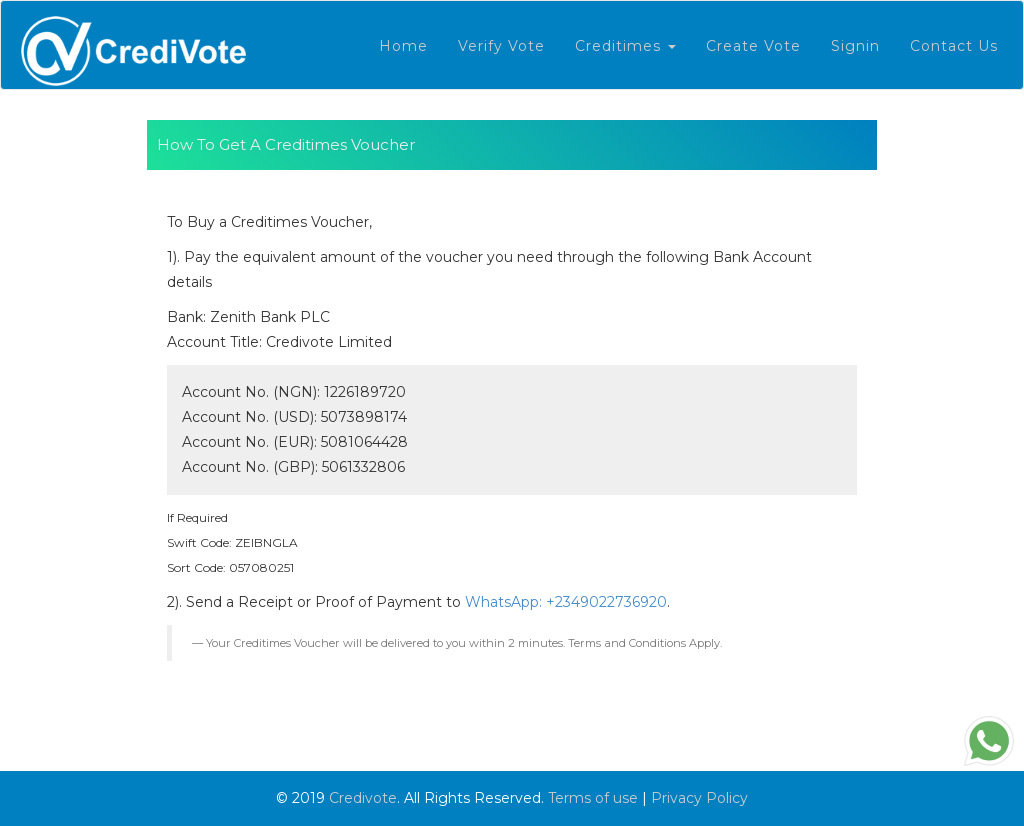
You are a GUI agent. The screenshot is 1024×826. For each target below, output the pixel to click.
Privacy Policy (699, 798)
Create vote (753, 46)
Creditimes (625, 46)
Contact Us (954, 46)
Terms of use (593, 798)
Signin (855, 46)
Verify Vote (501, 46)
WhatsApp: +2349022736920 (566, 602)
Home (403, 46)
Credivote (363, 798)
